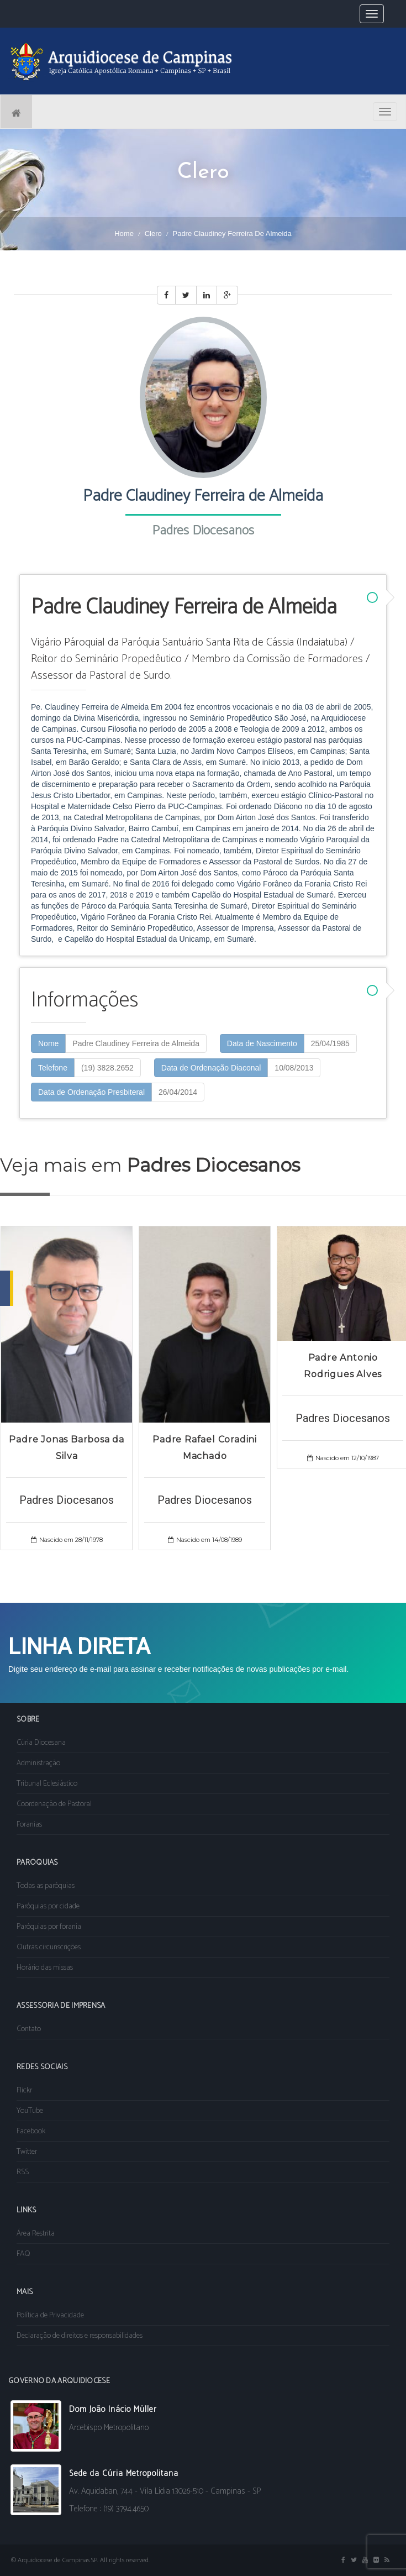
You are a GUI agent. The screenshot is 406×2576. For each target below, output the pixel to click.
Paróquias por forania (49, 1927)
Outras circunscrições (49, 1947)
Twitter (27, 2151)
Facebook (31, 2131)
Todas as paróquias (46, 1886)
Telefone (52, 1067)
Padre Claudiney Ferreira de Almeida (135, 1043)
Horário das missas (45, 1967)
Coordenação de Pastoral (54, 1804)
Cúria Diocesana (41, 1742)
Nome (48, 1043)
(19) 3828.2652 (107, 1067)
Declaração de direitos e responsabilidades (80, 2336)
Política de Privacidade (50, 2315)
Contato (29, 2029)
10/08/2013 (294, 1067)
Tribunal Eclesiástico (47, 1783)
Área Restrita (36, 2233)
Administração (38, 1763)
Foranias (29, 1824)
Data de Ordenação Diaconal (211, 1067)
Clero (153, 233)
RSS (23, 2172)
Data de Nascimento (262, 1043)
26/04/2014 (178, 1092)
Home (124, 233)
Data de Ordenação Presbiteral (91, 1092)
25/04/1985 (330, 1043)
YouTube (30, 2111)
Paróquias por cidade (48, 1906)
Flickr (24, 2090)
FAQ (23, 2254)
